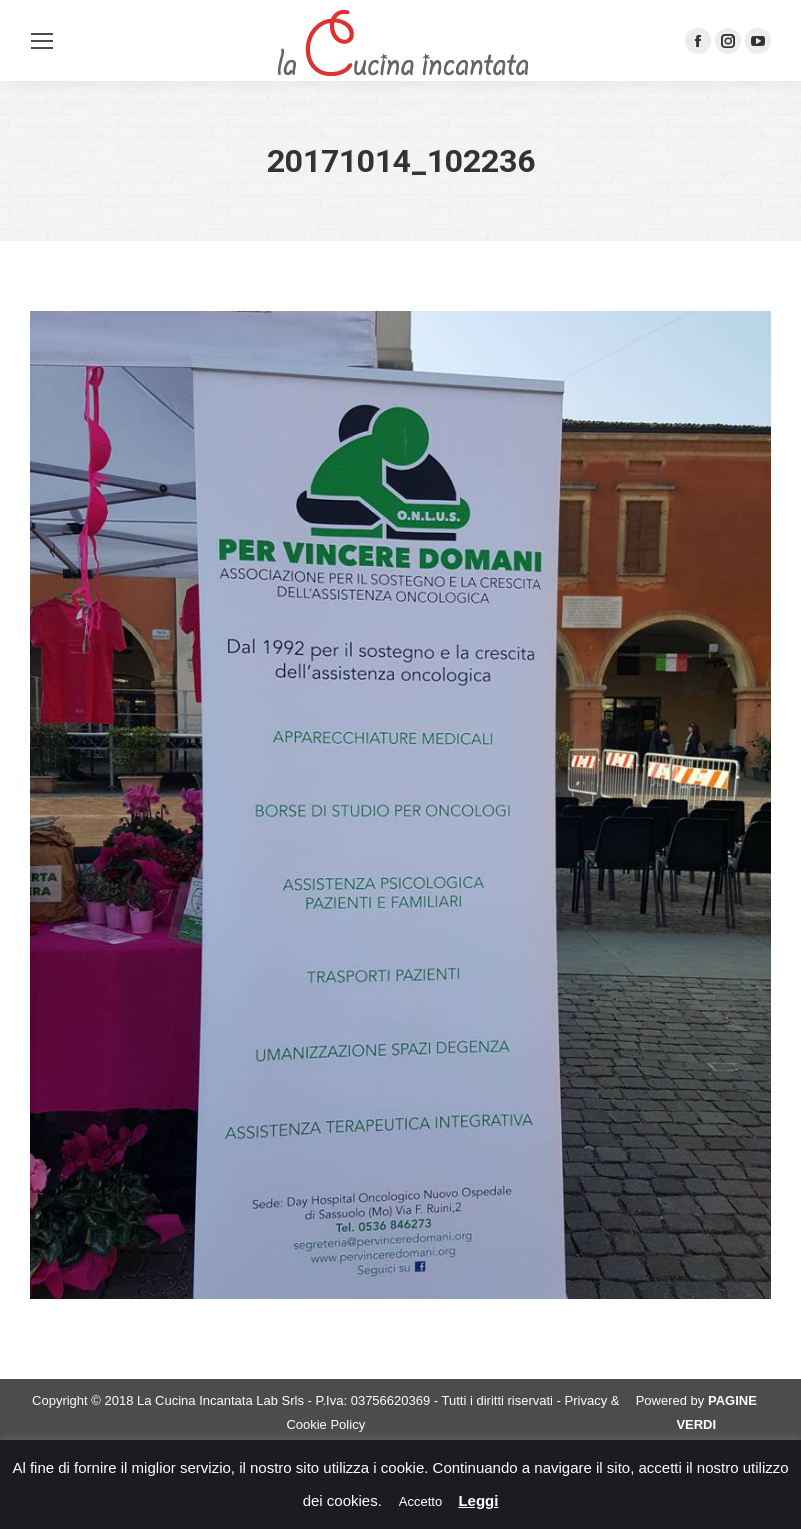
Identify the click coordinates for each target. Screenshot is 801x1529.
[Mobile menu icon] (42, 41)
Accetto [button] (420, 1501)
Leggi (478, 1500)
